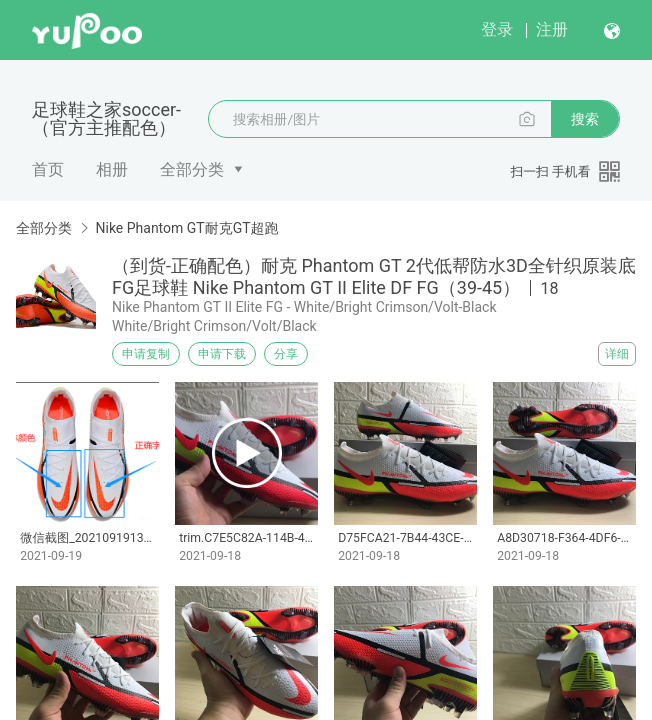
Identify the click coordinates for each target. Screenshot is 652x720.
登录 (497, 29)
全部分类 (192, 169)
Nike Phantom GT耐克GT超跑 (186, 228)
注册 (552, 29)
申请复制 (146, 354)
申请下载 (222, 354)
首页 (48, 169)
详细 (617, 354)
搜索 (585, 119)
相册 (112, 169)
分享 (286, 354)
